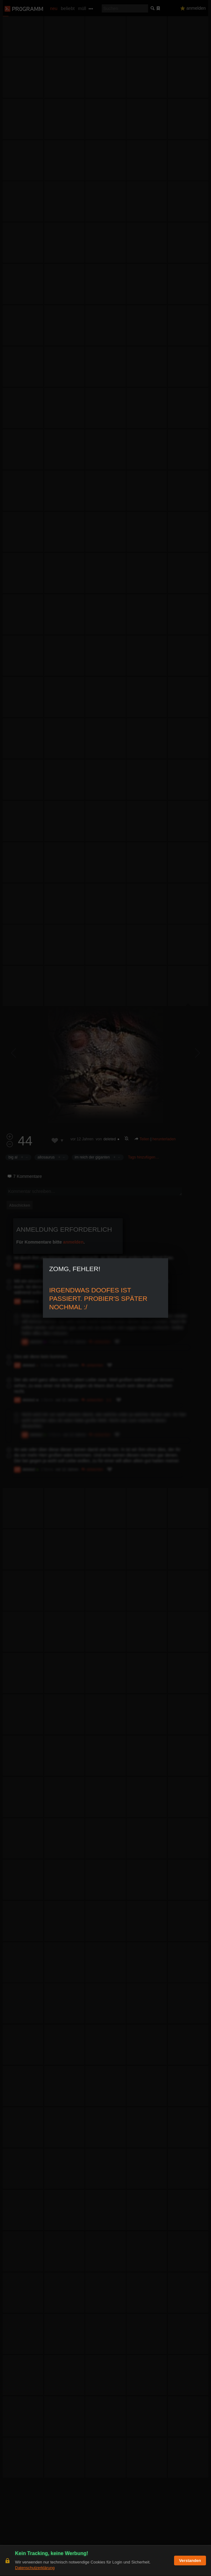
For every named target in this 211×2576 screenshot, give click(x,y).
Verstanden (190, 2560)
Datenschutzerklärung (34, 2568)
